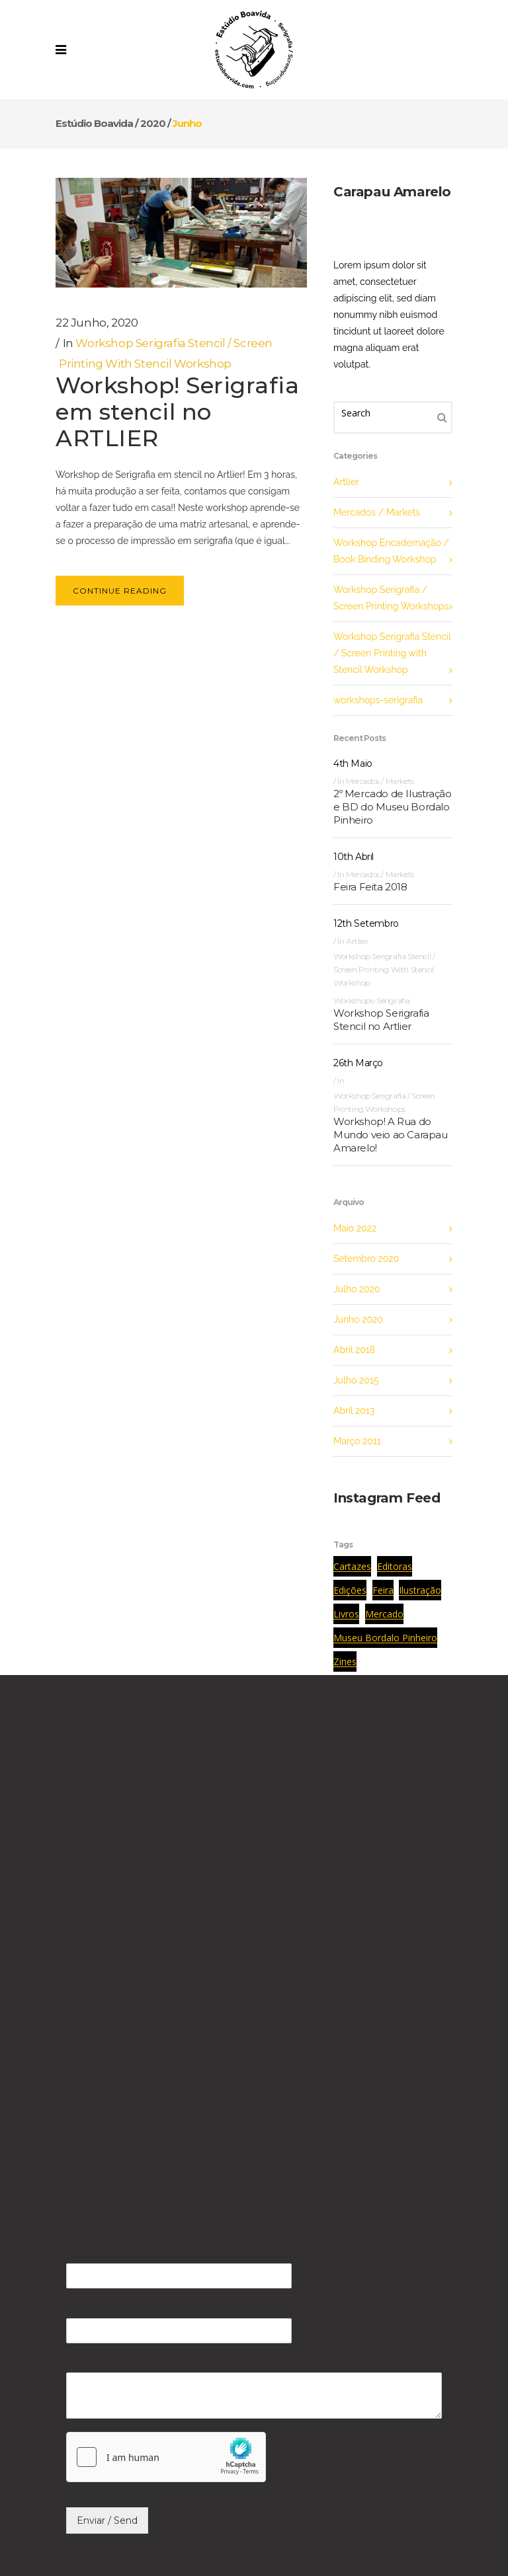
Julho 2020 (356, 1289)
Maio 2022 (354, 1228)
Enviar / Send (107, 2520)
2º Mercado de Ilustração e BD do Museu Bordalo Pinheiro (392, 806)
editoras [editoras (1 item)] (394, 1566)
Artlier (346, 482)
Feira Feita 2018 (370, 886)
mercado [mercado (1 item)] (384, 1614)
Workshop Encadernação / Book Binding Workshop (391, 551)
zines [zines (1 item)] (345, 1661)
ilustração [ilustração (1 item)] (420, 1590)
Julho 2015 (355, 1380)
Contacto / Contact (113, 2152)
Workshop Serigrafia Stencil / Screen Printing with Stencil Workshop (391, 653)
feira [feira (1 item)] (383, 1590)
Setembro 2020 (366, 1258)
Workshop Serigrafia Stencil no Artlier (381, 1020)
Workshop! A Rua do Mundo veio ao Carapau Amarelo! (390, 1134)
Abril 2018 (354, 1350)
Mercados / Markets (376, 512)
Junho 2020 (358, 1319)
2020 (152, 123)
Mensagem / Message (132, 2363)
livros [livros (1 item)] (346, 1614)
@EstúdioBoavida (109, 1821)
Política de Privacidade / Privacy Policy (161, 2181)
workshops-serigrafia (378, 700)
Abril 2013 (353, 1410)
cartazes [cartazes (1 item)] (352, 1566)
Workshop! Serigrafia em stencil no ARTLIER (177, 411)
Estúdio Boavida (94, 123)
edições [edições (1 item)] (349, 1590)
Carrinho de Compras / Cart (133, 2167)
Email (85, 2308)
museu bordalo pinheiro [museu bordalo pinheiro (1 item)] (385, 1637)
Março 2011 (357, 1441)
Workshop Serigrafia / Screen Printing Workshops (390, 597)
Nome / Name (108, 2253)
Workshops (94, 2138)
